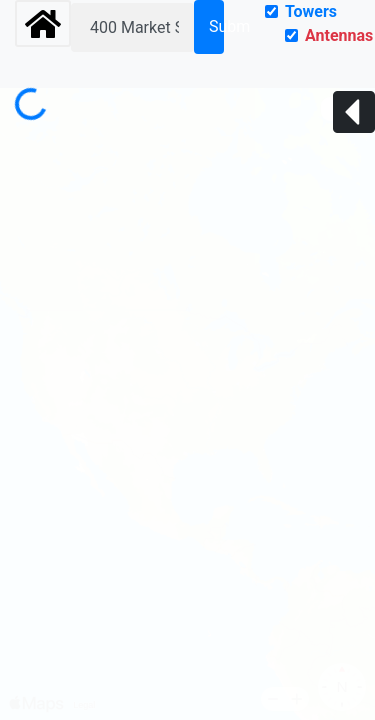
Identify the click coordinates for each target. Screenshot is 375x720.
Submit (216, 26)
